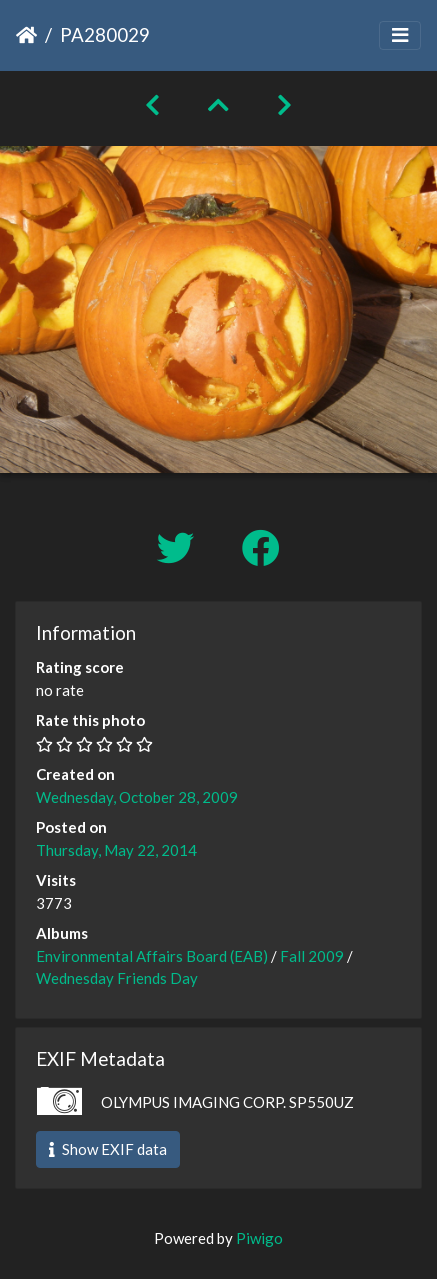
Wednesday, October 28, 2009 (137, 797)
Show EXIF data (108, 1149)
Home (26, 35)
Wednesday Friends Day (117, 978)
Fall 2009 (312, 956)
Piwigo (259, 1238)
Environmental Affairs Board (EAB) (152, 956)
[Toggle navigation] (400, 35)
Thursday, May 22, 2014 (116, 850)
